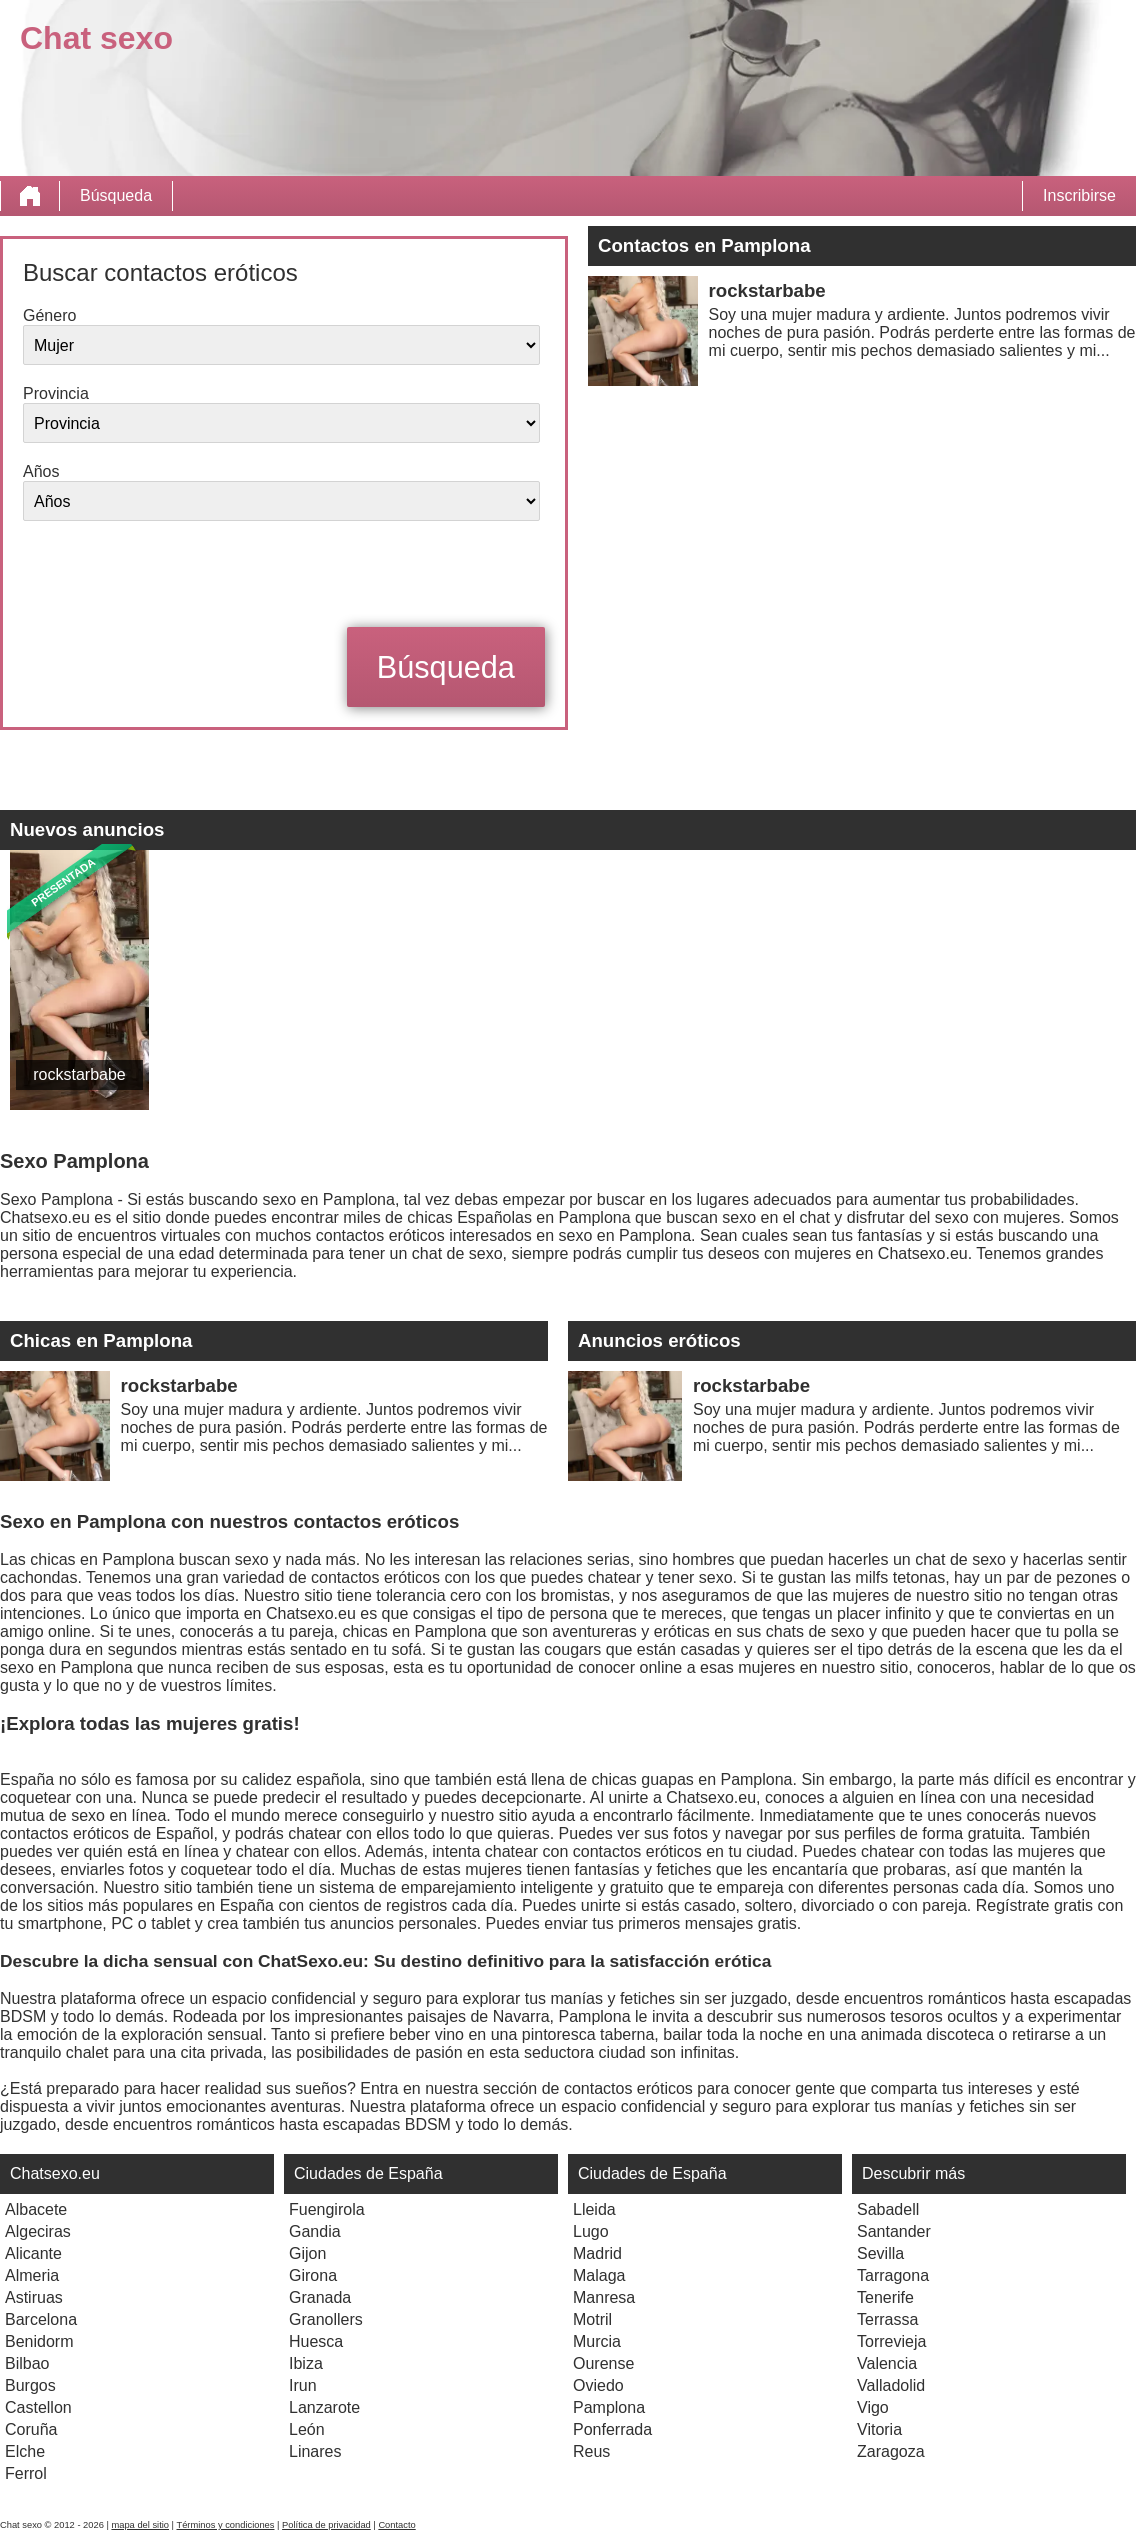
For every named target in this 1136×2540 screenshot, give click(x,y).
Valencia (887, 2363)
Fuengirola (327, 2209)
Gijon (307, 2253)
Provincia (56, 393)
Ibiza (306, 2363)
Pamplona (609, 2407)
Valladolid (891, 2385)
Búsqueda (116, 195)
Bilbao (27, 2363)
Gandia (315, 2231)
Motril (592, 2319)
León (307, 2429)
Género (49, 315)
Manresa (604, 2297)
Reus (591, 2451)
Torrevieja (891, 2341)
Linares (315, 2451)
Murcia (597, 2341)
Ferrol (26, 2473)
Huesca (316, 2341)
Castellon (38, 2407)
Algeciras (38, 2231)
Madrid (597, 2253)
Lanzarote (324, 2407)
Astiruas (34, 2297)
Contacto (396, 2525)
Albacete (36, 2209)
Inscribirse (1079, 195)
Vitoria (879, 2429)
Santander (894, 2231)
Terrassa (887, 2319)
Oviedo (598, 2385)
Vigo (873, 2407)
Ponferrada (612, 2429)
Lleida (594, 2209)
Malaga (599, 2275)
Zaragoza (891, 2451)
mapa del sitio (140, 2525)
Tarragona (893, 2275)
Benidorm (39, 2341)
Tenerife (885, 2297)
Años (41, 471)
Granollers (326, 2319)
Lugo (591, 2231)
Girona (313, 2275)
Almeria (32, 2275)
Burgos (30, 2385)
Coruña (31, 2429)
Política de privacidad (326, 2525)
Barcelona (41, 2319)
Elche (25, 2451)
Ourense (603, 2363)
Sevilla (880, 2253)
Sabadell (888, 2209)
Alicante (33, 2253)
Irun (303, 2385)
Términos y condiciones (225, 2525)
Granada (320, 2297)
